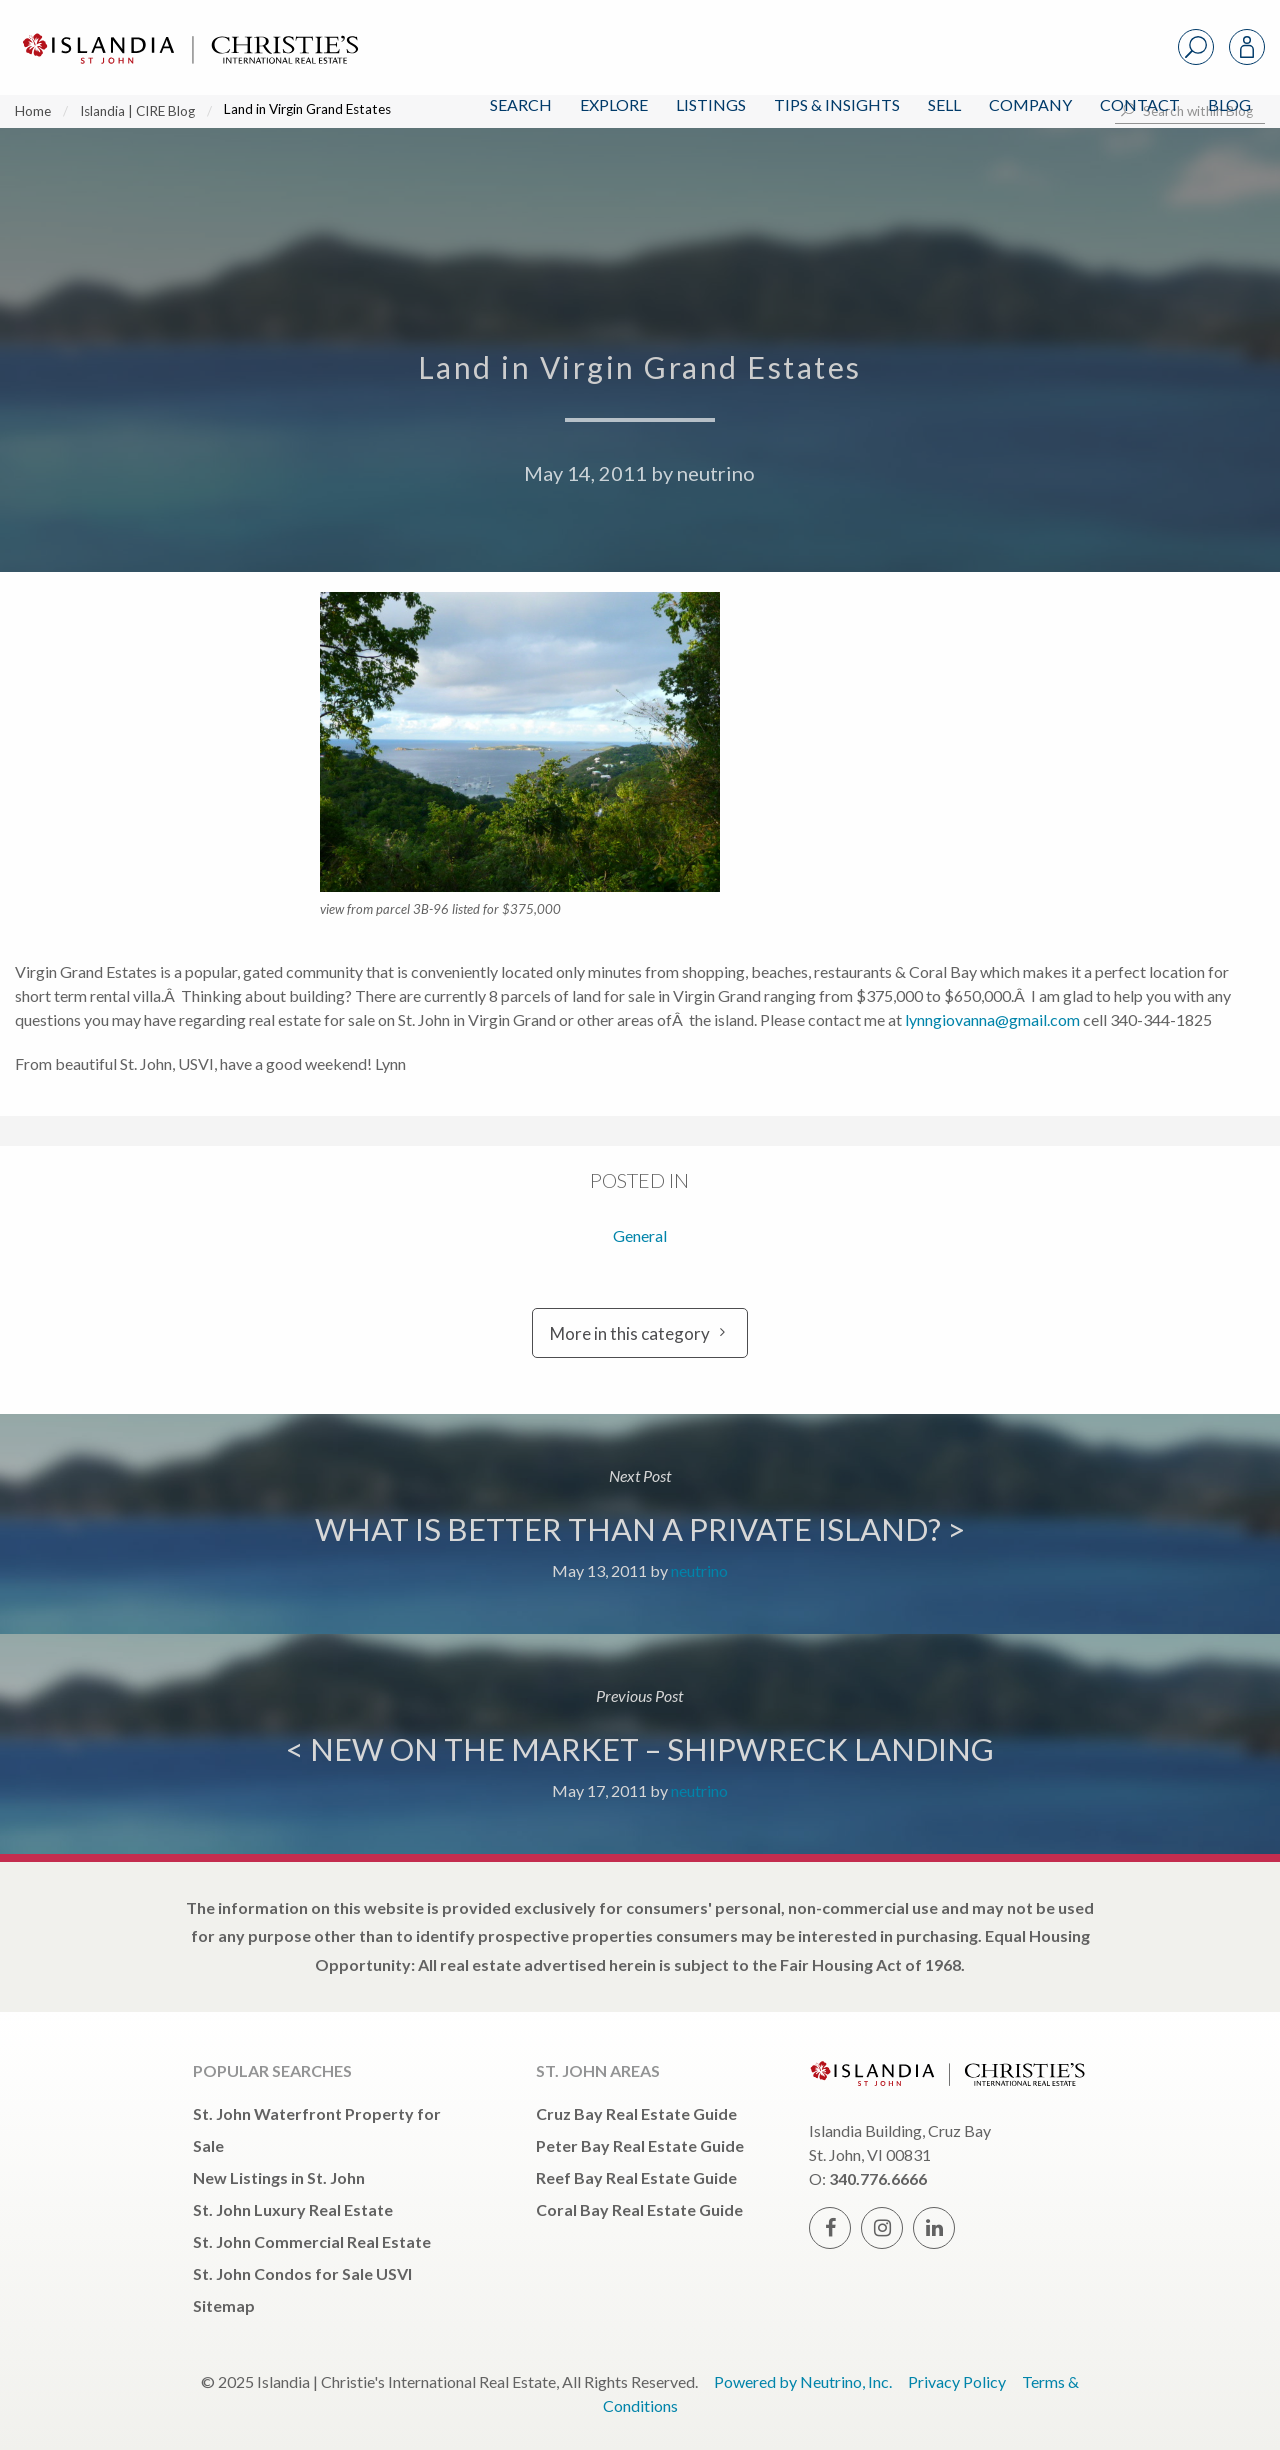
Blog (1229, 104)
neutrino (716, 473)
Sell (944, 104)
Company (1030, 104)
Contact (1140, 104)
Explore (614, 104)
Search (521, 104)
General (640, 1235)
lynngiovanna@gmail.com (992, 1019)
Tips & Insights (837, 104)
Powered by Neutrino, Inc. (803, 2381)
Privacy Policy (957, 2381)
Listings (711, 104)
